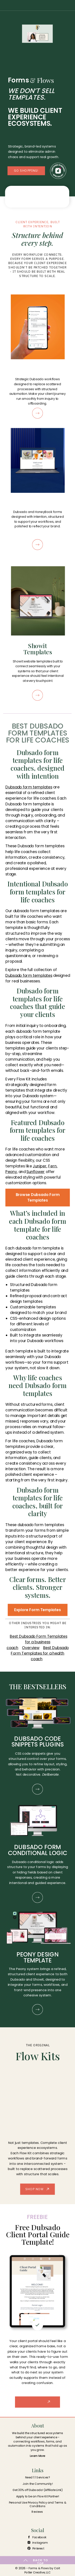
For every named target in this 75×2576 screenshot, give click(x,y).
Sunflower (35, 1171)
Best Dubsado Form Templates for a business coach (37, 1642)
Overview (30, 1647)
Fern (52, 1166)
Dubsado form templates (28, 787)
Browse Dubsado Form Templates (38, 1197)
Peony (11, 1171)
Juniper (40, 1166)
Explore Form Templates (37, 1610)
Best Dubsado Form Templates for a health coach (40, 1653)
